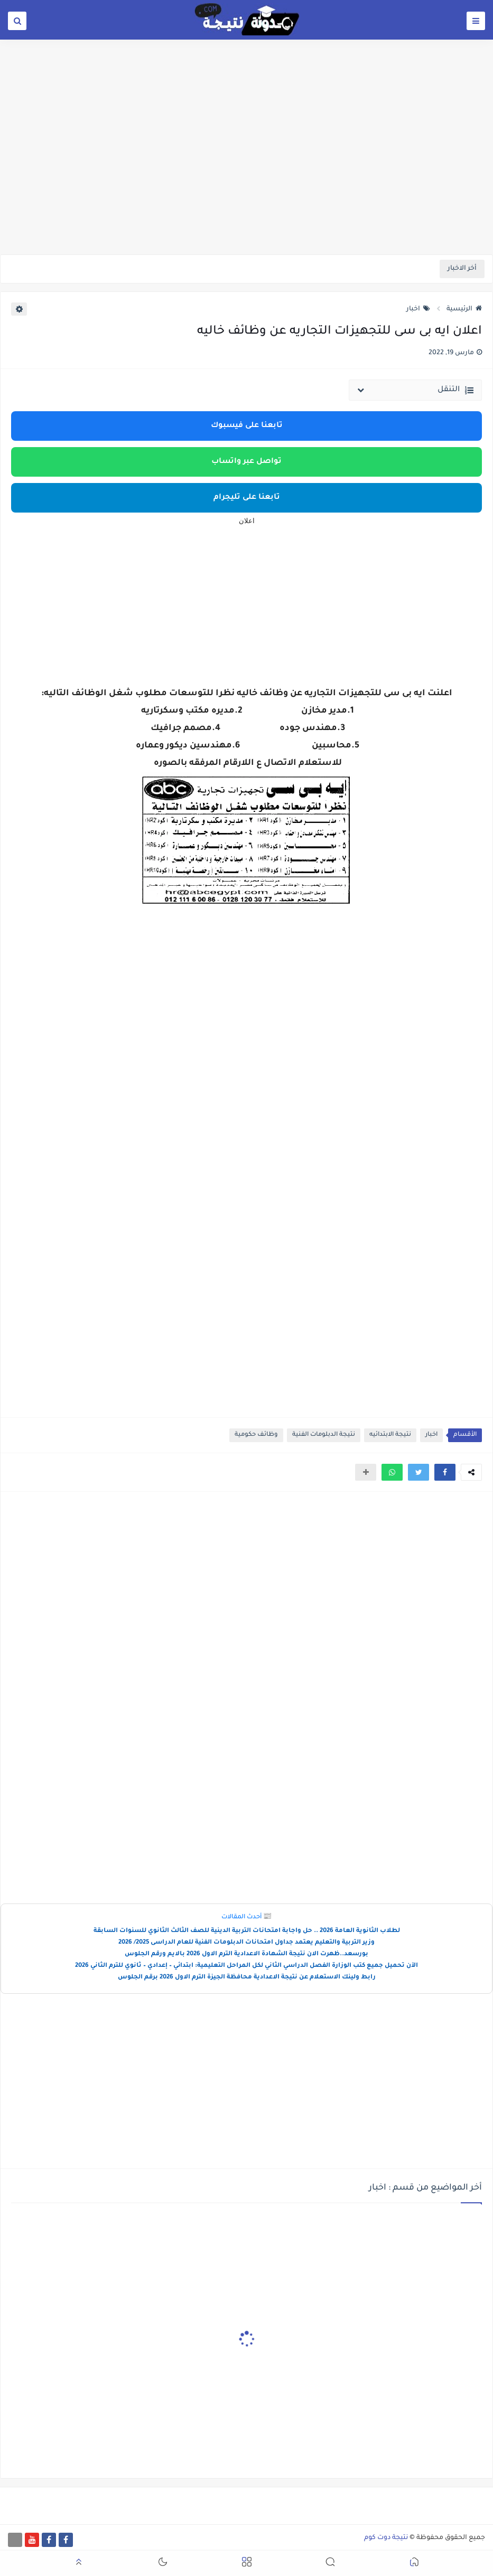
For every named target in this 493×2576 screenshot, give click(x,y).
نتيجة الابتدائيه (390, 1435)
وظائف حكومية (256, 1435)
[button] (444, 1472)
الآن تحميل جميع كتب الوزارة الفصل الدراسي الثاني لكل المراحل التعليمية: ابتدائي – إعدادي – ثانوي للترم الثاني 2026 (246, 1966)
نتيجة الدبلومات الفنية (323, 1435)
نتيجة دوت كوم (386, 2538)
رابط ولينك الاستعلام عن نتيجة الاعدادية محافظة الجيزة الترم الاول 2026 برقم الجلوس (247, 1977)
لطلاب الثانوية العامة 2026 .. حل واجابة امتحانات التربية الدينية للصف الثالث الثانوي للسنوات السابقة (247, 1931)
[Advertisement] (246, 173)
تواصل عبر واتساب (246, 462)
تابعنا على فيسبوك (247, 426)
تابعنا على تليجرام (246, 498)
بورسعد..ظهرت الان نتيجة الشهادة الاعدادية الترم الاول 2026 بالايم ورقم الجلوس (246, 1954)
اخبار (418, 309)
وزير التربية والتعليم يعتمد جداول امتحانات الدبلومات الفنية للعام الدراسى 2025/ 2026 (246, 1942)
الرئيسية (464, 309)
